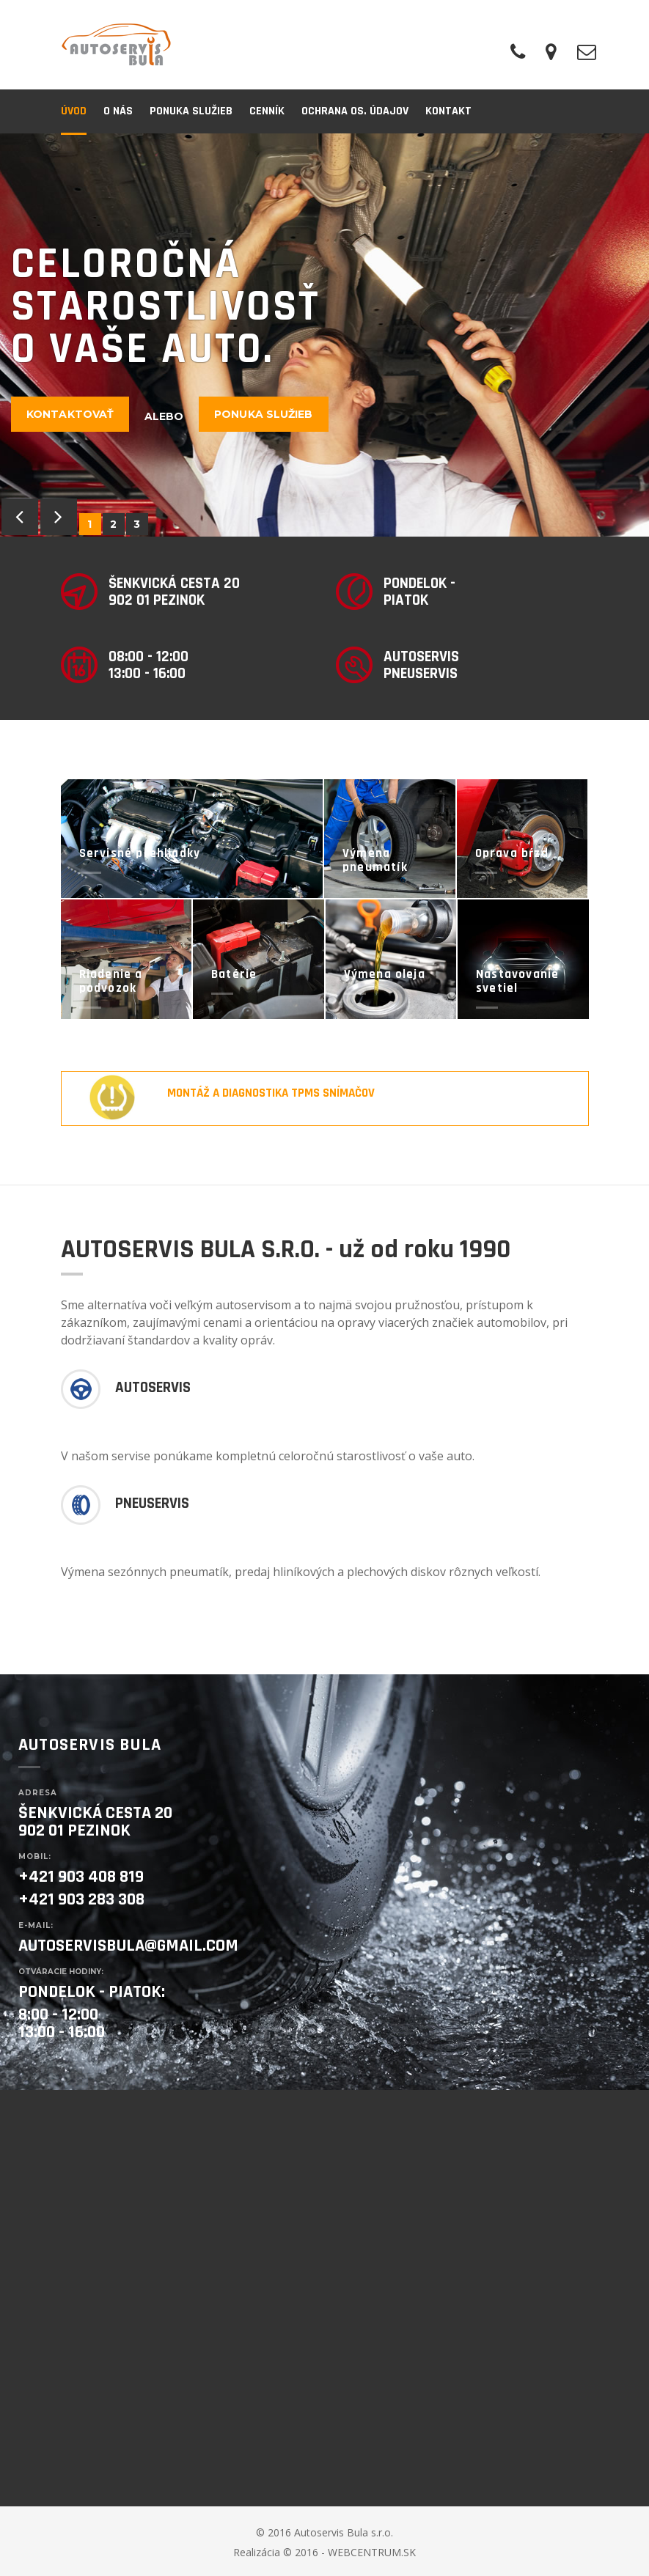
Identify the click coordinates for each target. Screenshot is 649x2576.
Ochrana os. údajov (354, 111)
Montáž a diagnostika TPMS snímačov (271, 1093)
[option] (324, 335)
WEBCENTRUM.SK (372, 2552)
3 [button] (137, 524)
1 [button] (90, 524)
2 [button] (114, 524)
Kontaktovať (70, 414)
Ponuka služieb (263, 414)
